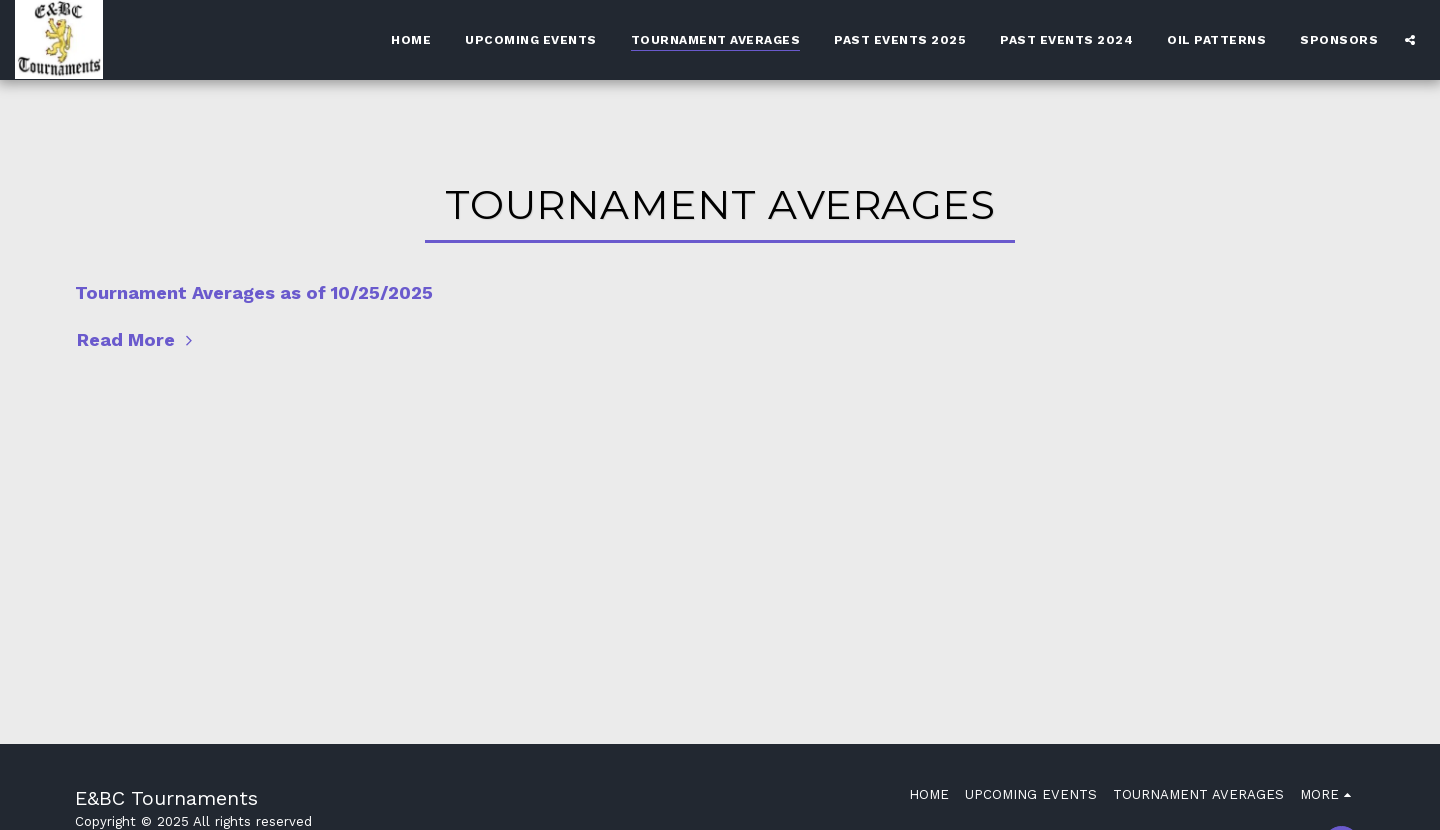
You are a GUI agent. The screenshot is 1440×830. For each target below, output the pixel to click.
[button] (1410, 39)
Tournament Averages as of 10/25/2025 (254, 292)
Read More (137, 339)
